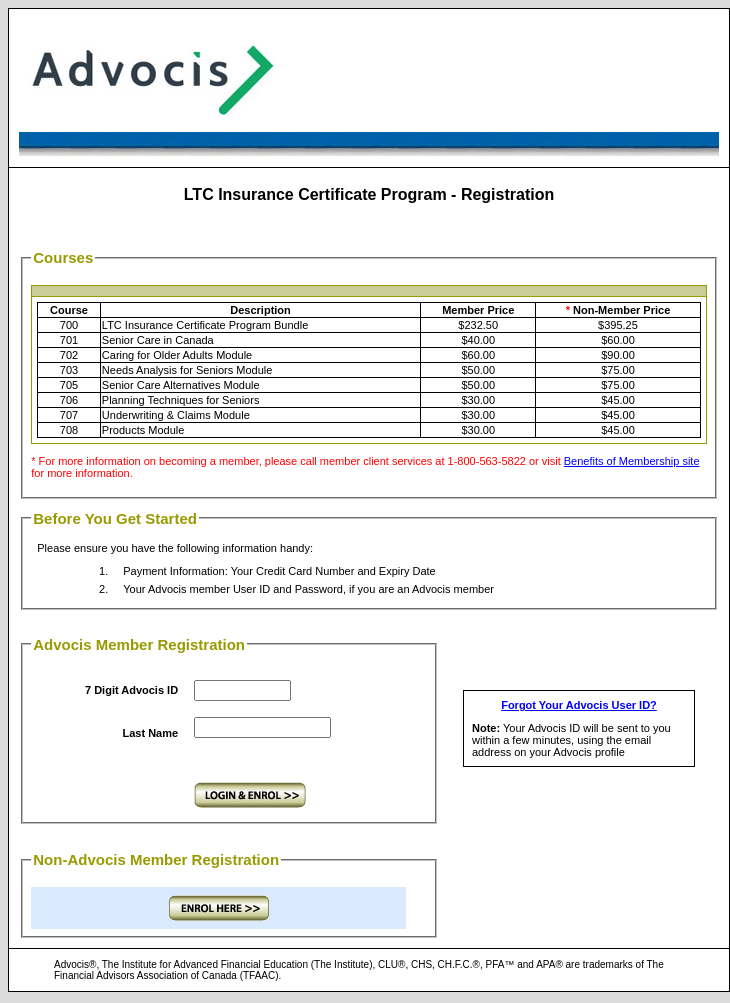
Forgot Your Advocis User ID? (579, 705)
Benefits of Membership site (632, 461)
